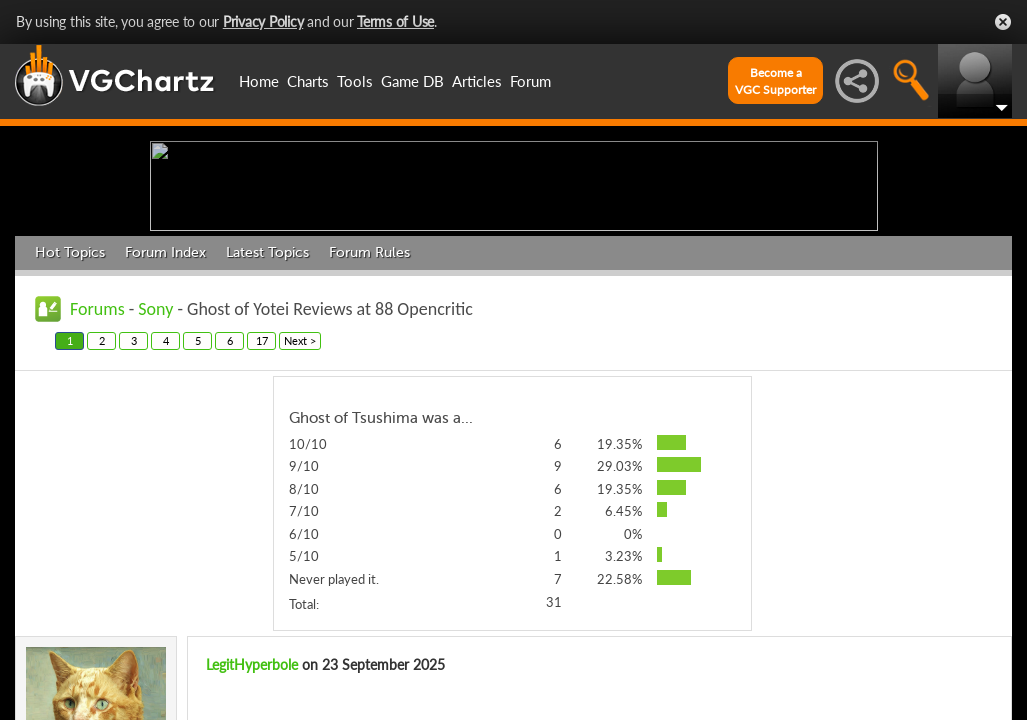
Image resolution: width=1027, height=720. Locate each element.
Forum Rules (369, 407)
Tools (355, 81)
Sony (155, 464)
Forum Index (165, 407)
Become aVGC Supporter (775, 81)
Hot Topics (70, 407)
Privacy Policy (263, 21)
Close (1003, 22)
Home (259, 81)
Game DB (412, 81)
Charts (308, 81)
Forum (530, 81)
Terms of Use (395, 21)
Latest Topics (267, 407)
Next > (300, 495)
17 (262, 495)
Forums (97, 464)
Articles (477, 81)
